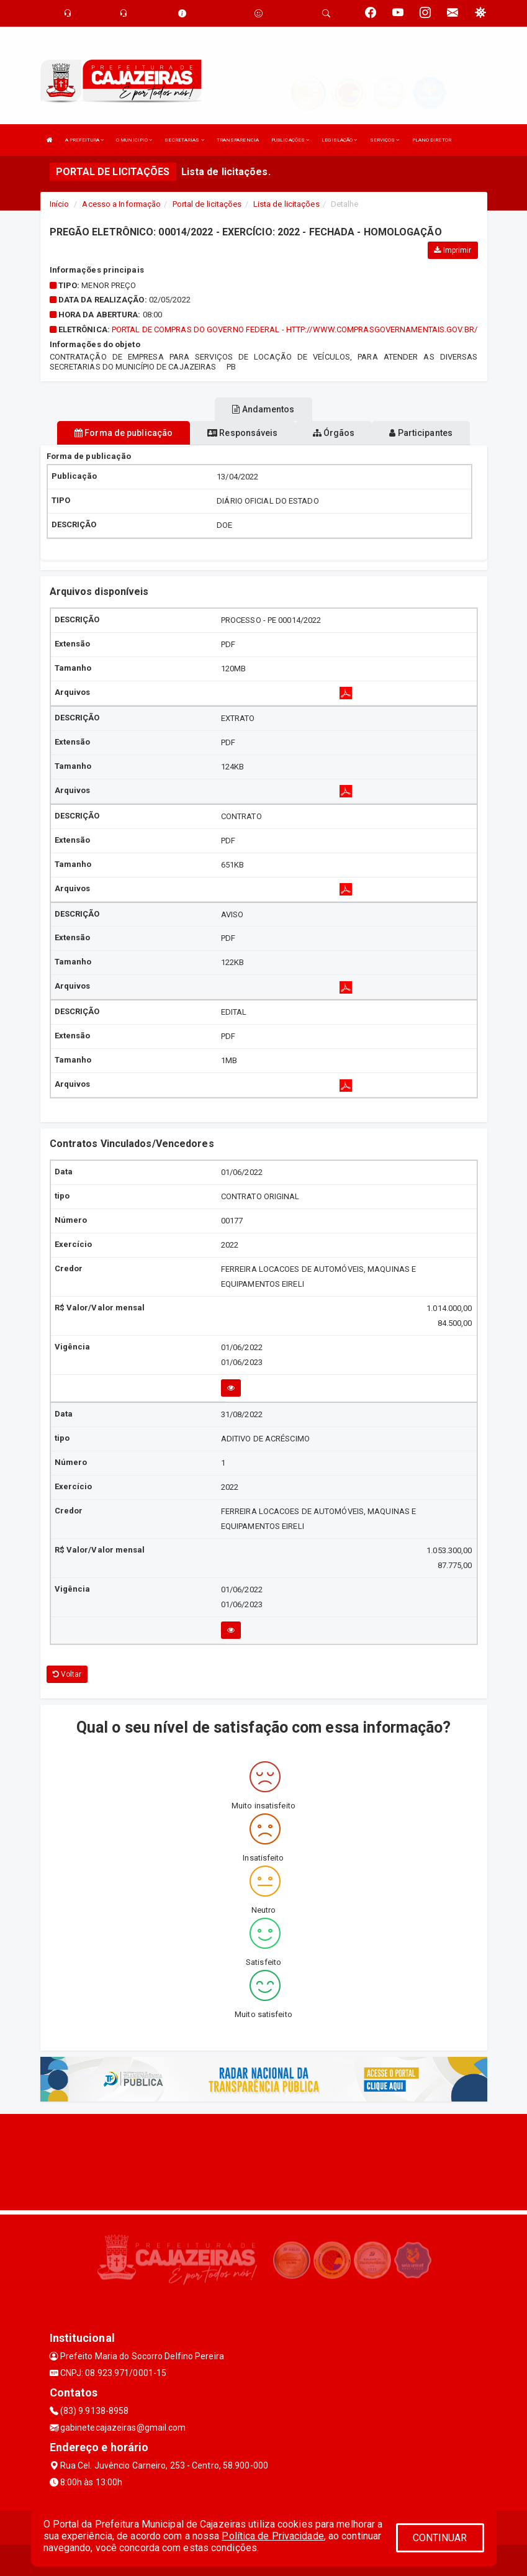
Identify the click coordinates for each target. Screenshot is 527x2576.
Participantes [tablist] (421, 433)
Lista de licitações (286, 204)
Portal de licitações (207, 204)
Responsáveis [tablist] (242, 433)
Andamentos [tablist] (263, 409)
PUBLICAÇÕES (290, 140)
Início (60, 204)
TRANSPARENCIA (238, 140)
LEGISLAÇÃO (339, 140)
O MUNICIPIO (134, 140)
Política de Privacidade (272, 2536)
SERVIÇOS (385, 140)
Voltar (67, 1674)
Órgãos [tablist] (334, 433)
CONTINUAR (440, 2538)
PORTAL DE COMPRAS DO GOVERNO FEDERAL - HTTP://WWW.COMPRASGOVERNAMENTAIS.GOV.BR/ (294, 329)
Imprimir (452, 250)
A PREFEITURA (84, 140)
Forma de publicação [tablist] (123, 433)
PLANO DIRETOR (431, 140)
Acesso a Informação (121, 204)
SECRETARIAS (184, 140)
